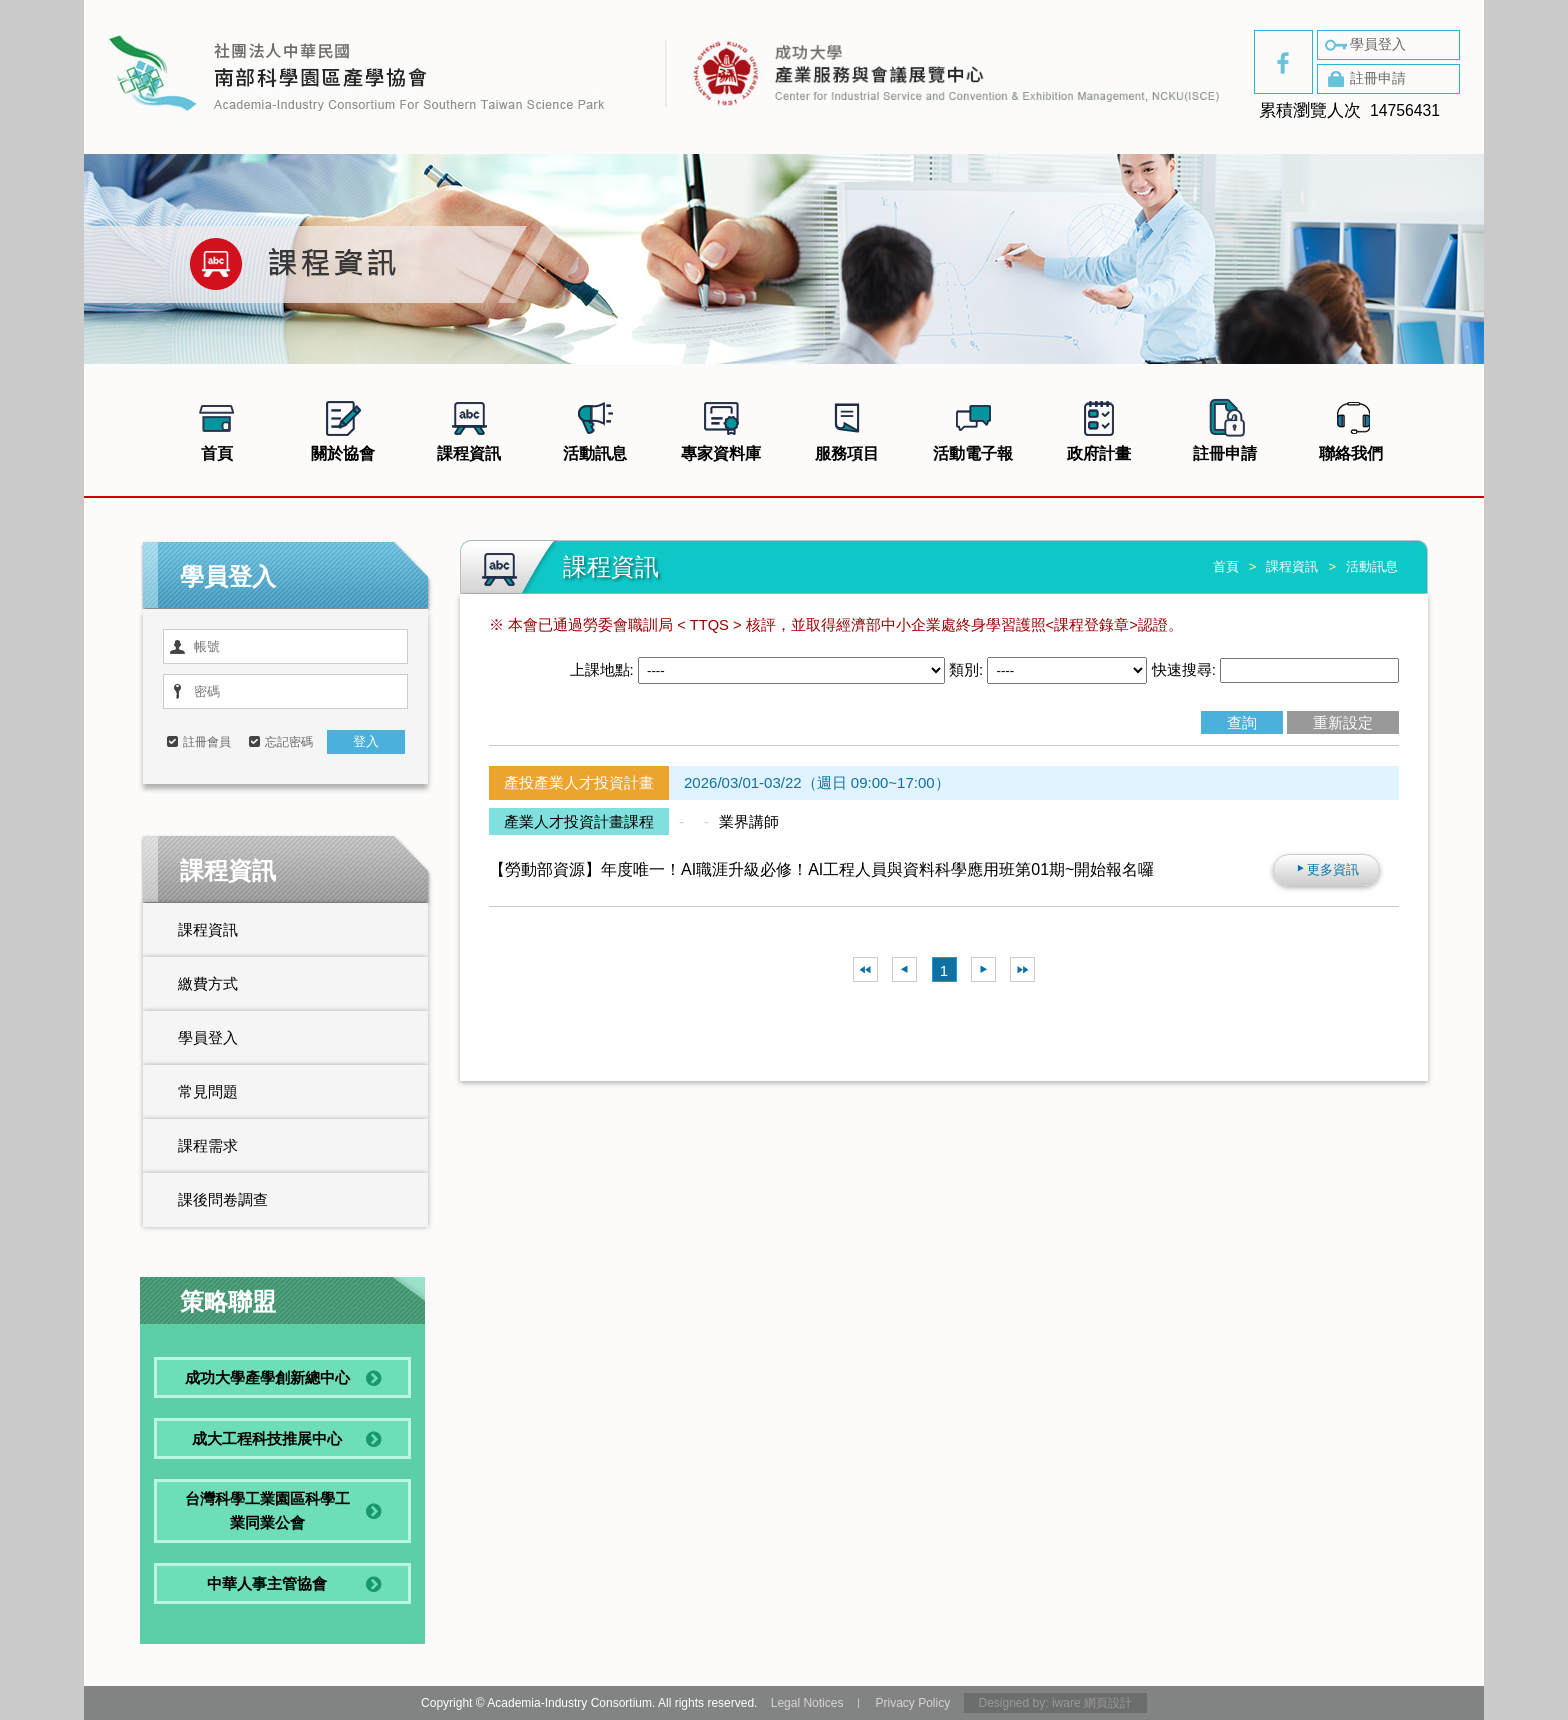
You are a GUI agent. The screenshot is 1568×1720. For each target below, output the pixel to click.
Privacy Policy (912, 1703)
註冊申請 (1364, 79)
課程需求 (208, 1145)
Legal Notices (807, 1703)
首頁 (217, 428)
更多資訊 (1326, 869)
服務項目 (847, 428)
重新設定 (1343, 722)
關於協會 (343, 428)
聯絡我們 (1351, 428)
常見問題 (208, 1091)
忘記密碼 (289, 742)
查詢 (1242, 722)
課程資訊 (469, 428)
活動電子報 (973, 428)
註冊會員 (207, 742)
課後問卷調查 (223, 1199)
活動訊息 (595, 428)
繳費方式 (208, 983)
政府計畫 (1099, 428)
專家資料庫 (721, 428)
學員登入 (1364, 45)
